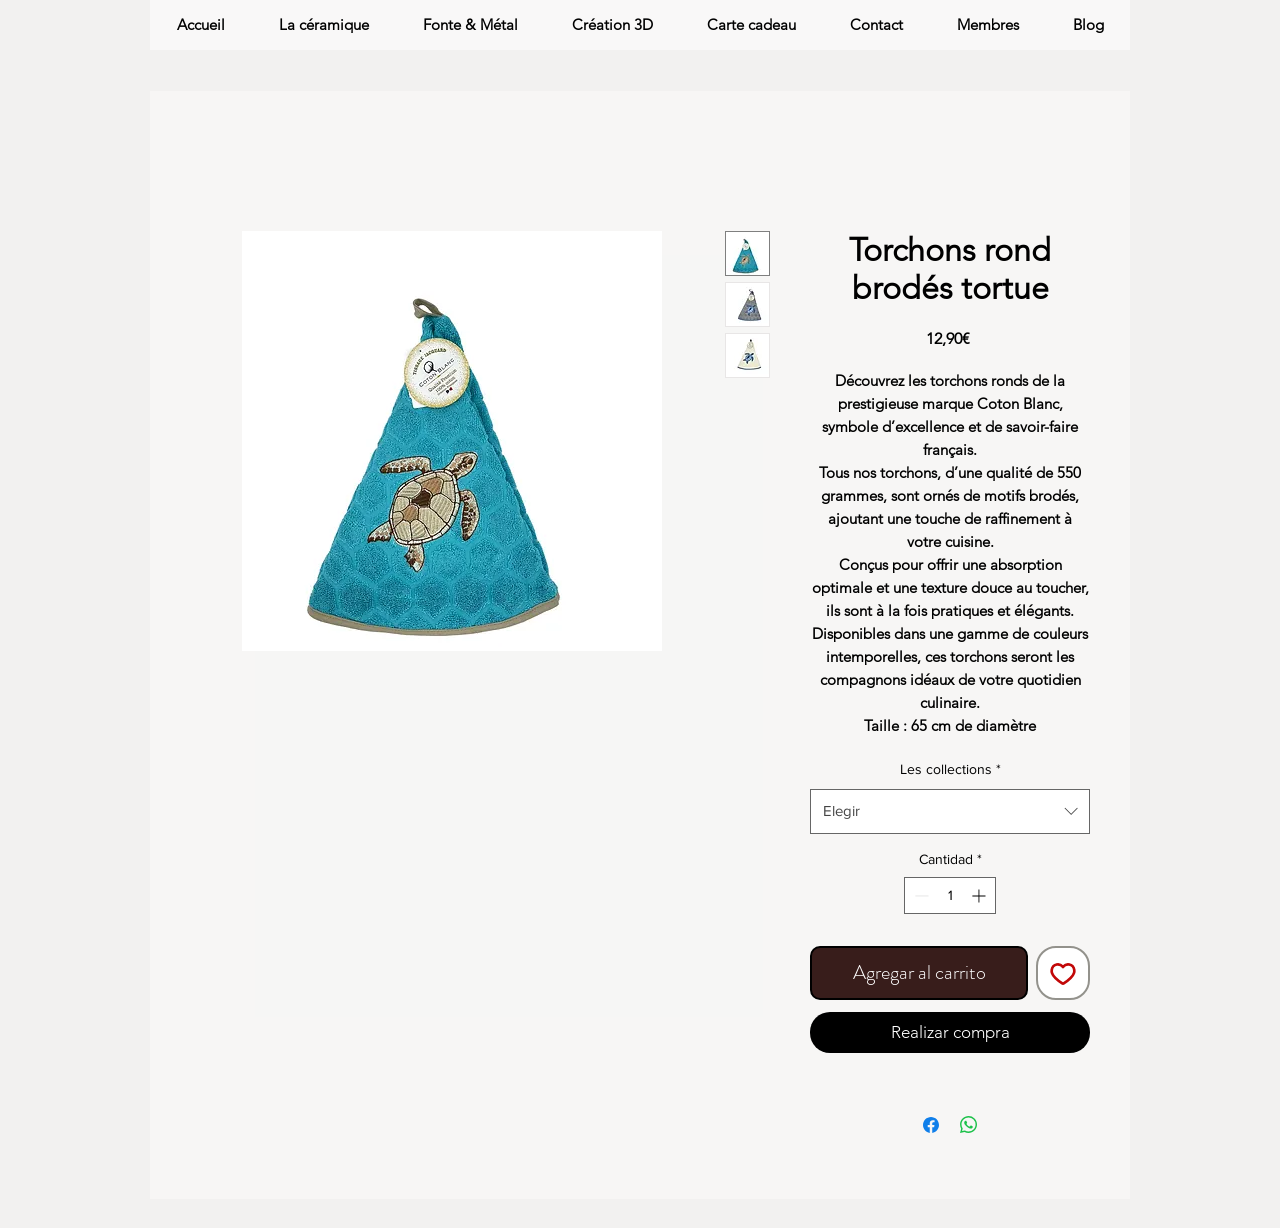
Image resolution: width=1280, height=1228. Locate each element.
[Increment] (980, 895)
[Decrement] (919, 895)
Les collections (950, 769)
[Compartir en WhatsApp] (969, 1125)
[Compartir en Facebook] (931, 1125)
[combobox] (950, 811)
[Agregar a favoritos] (1063, 973)
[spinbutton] (950, 895)
